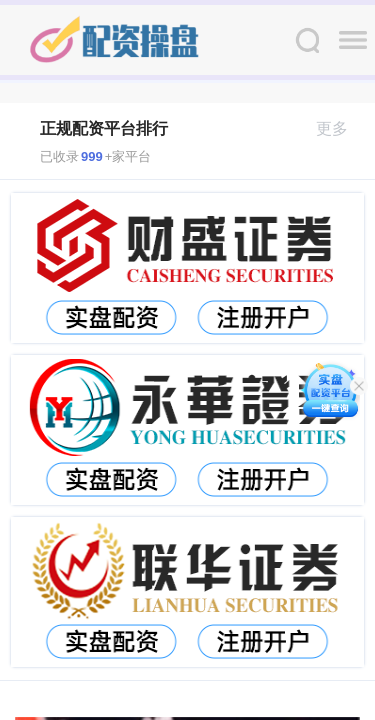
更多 (340, 128)
